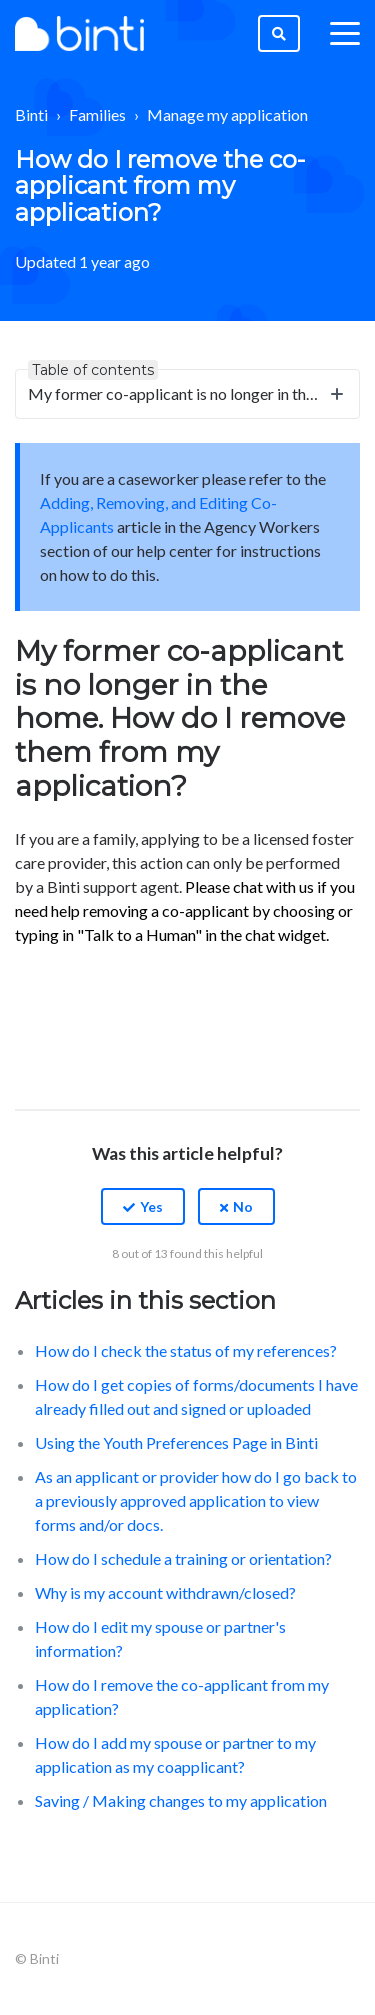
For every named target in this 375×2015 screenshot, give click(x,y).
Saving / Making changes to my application (181, 1800)
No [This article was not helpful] (243, 1206)
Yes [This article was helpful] (151, 1206)
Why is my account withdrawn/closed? (165, 1592)
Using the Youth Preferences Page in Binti (176, 1442)
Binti (31, 114)
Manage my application (227, 114)
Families (97, 114)
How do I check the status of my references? (186, 1350)
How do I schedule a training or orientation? (183, 1558)
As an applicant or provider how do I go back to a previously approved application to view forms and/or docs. (196, 1500)
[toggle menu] (345, 34)
